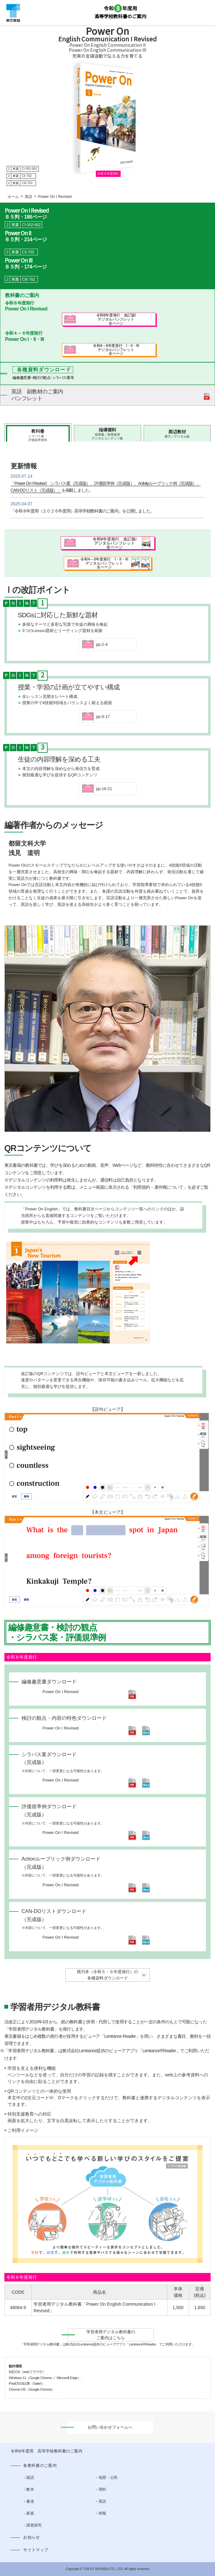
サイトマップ (35, 2549)
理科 (102, 2489)
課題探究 (34, 2525)
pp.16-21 (104, 788)
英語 (28, 196)
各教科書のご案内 (40, 2465)
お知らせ (31, 2537)
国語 (30, 2477)
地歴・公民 (108, 2477)
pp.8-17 (103, 716)
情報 (102, 2513)
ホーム (13, 196)
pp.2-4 (102, 644)
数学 (30, 2489)
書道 (30, 2501)
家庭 (30, 2513)
